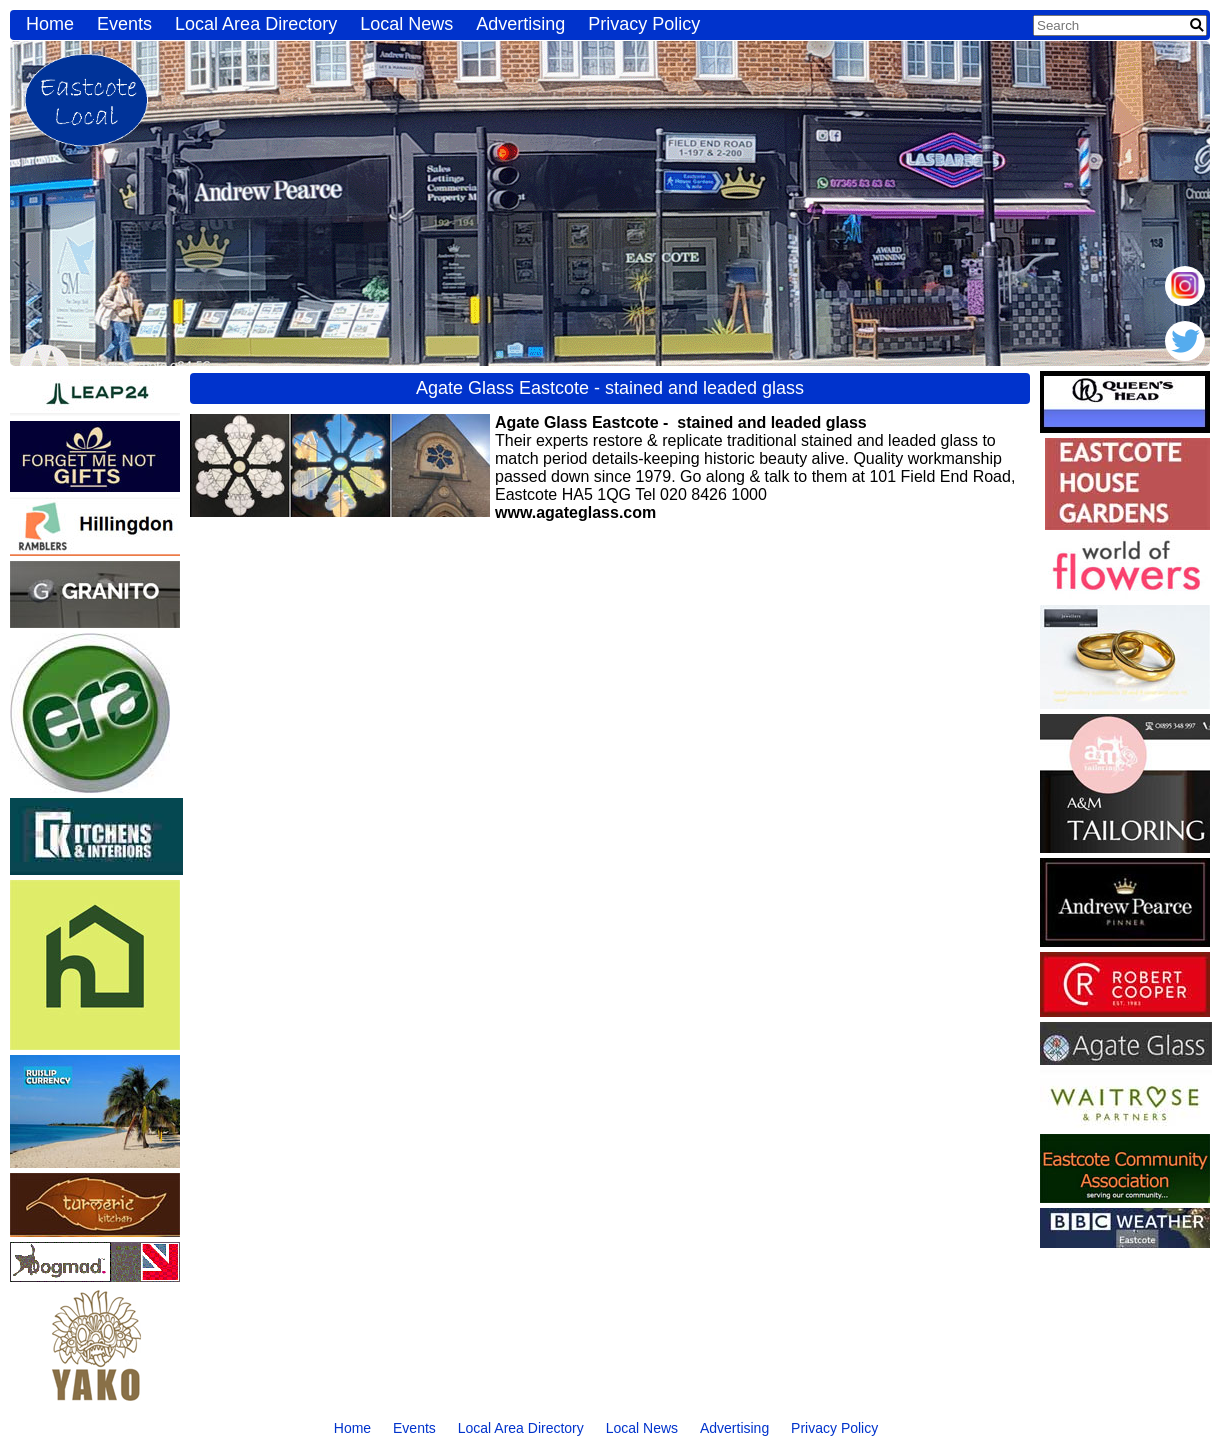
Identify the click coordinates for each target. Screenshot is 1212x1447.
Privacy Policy (644, 24)
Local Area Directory (256, 24)
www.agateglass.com (575, 512)
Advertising (520, 24)
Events (124, 24)
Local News (406, 24)
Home (50, 24)
